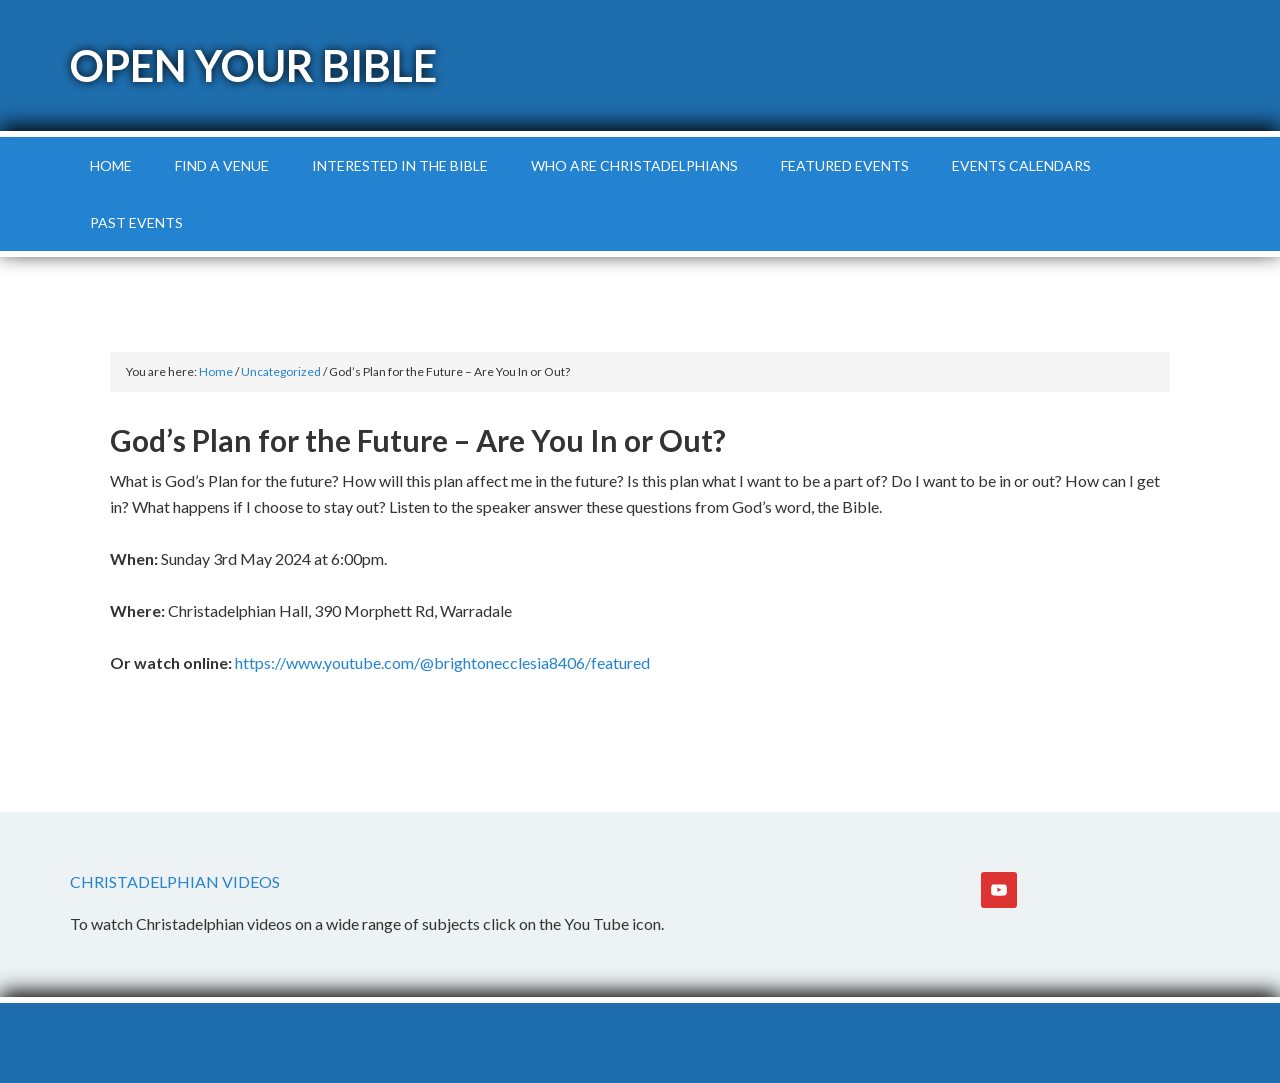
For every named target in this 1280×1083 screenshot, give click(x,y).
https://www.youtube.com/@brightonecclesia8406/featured (442, 662)
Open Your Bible (253, 65)
